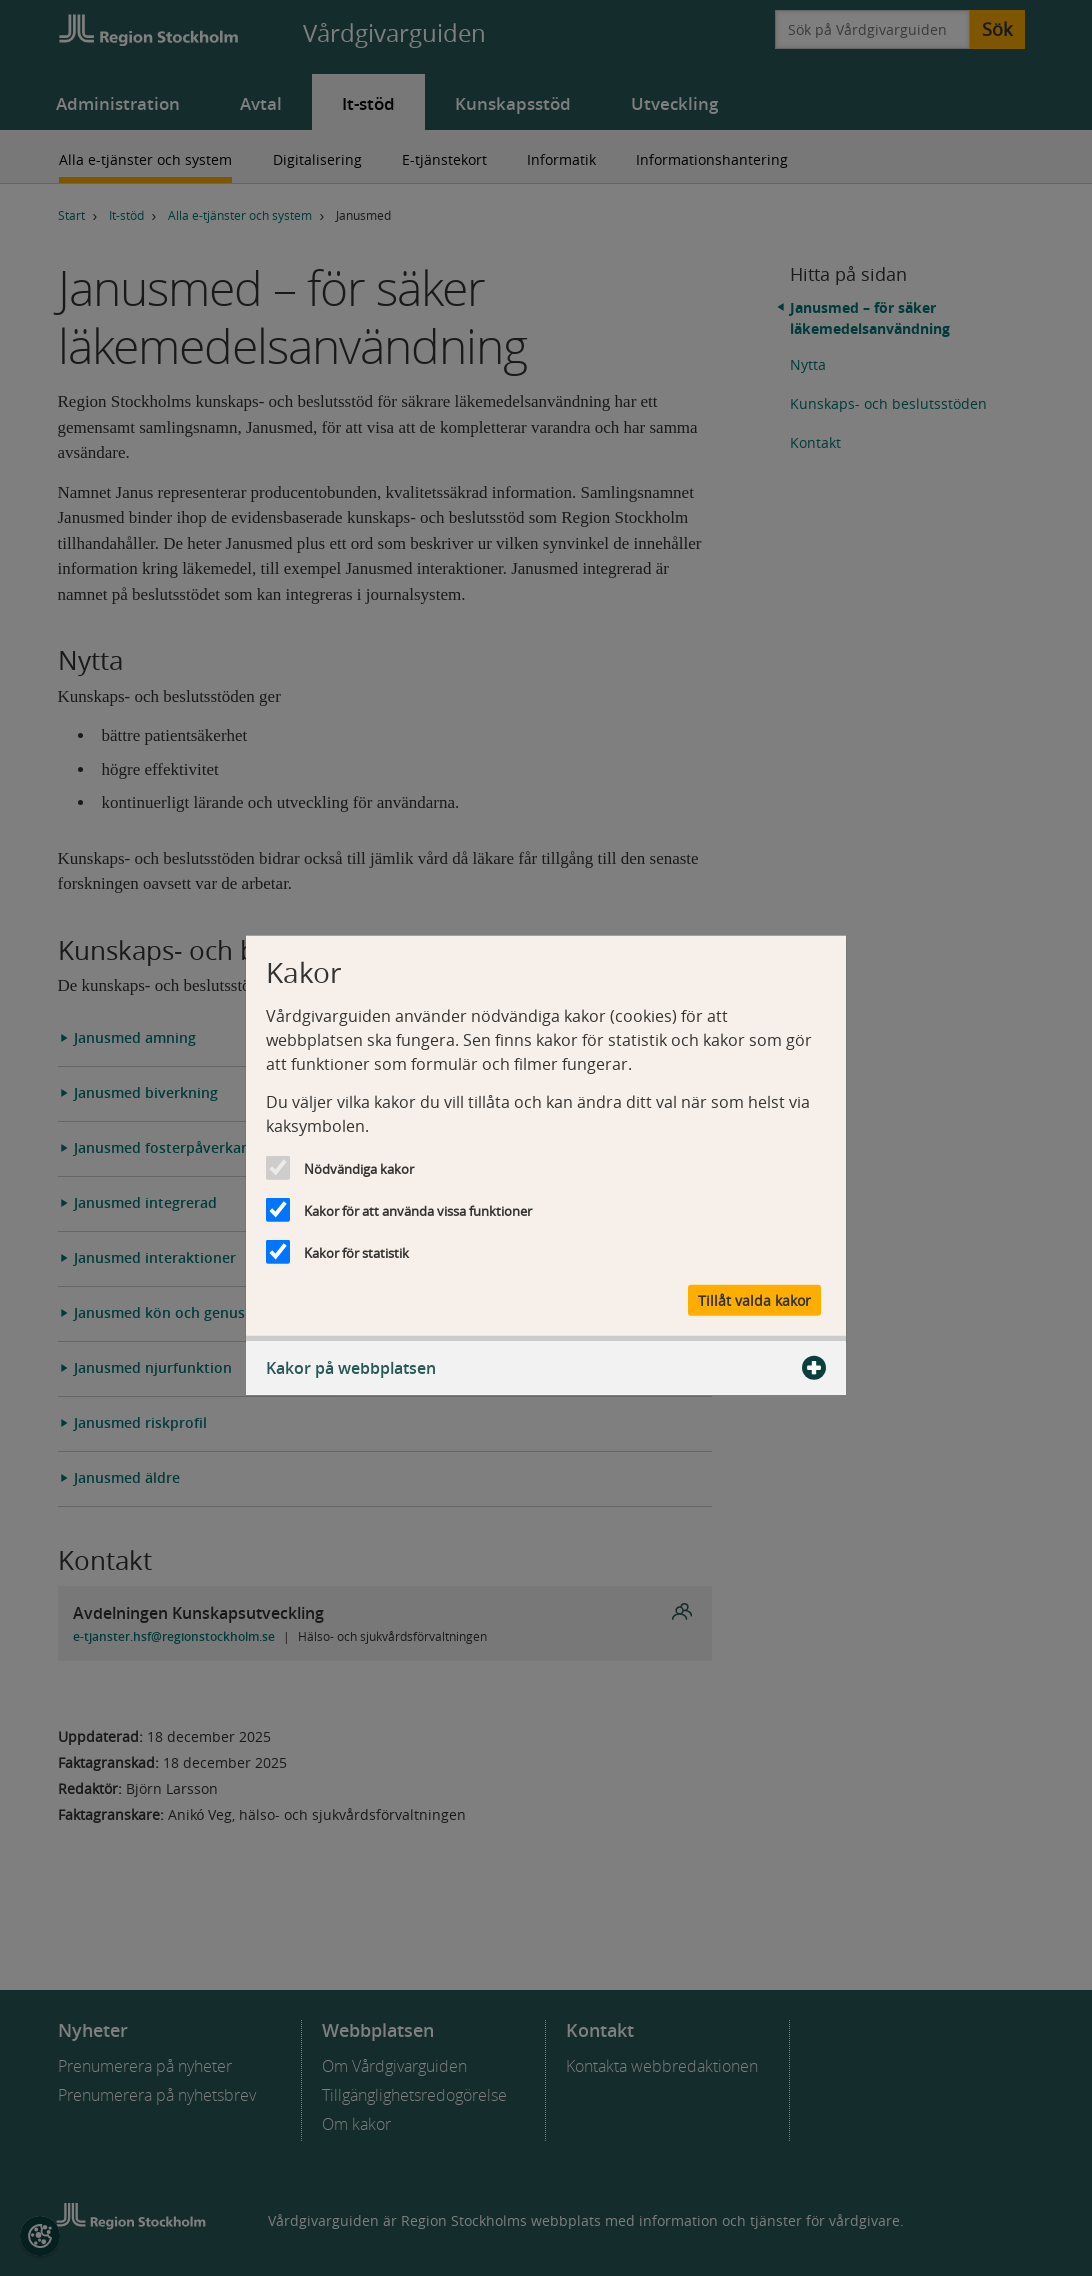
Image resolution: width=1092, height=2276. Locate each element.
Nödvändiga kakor (359, 1169)
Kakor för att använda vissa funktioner (418, 1211)
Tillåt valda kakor (754, 1299)
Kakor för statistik (356, 1253)
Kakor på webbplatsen (546, 1367)
